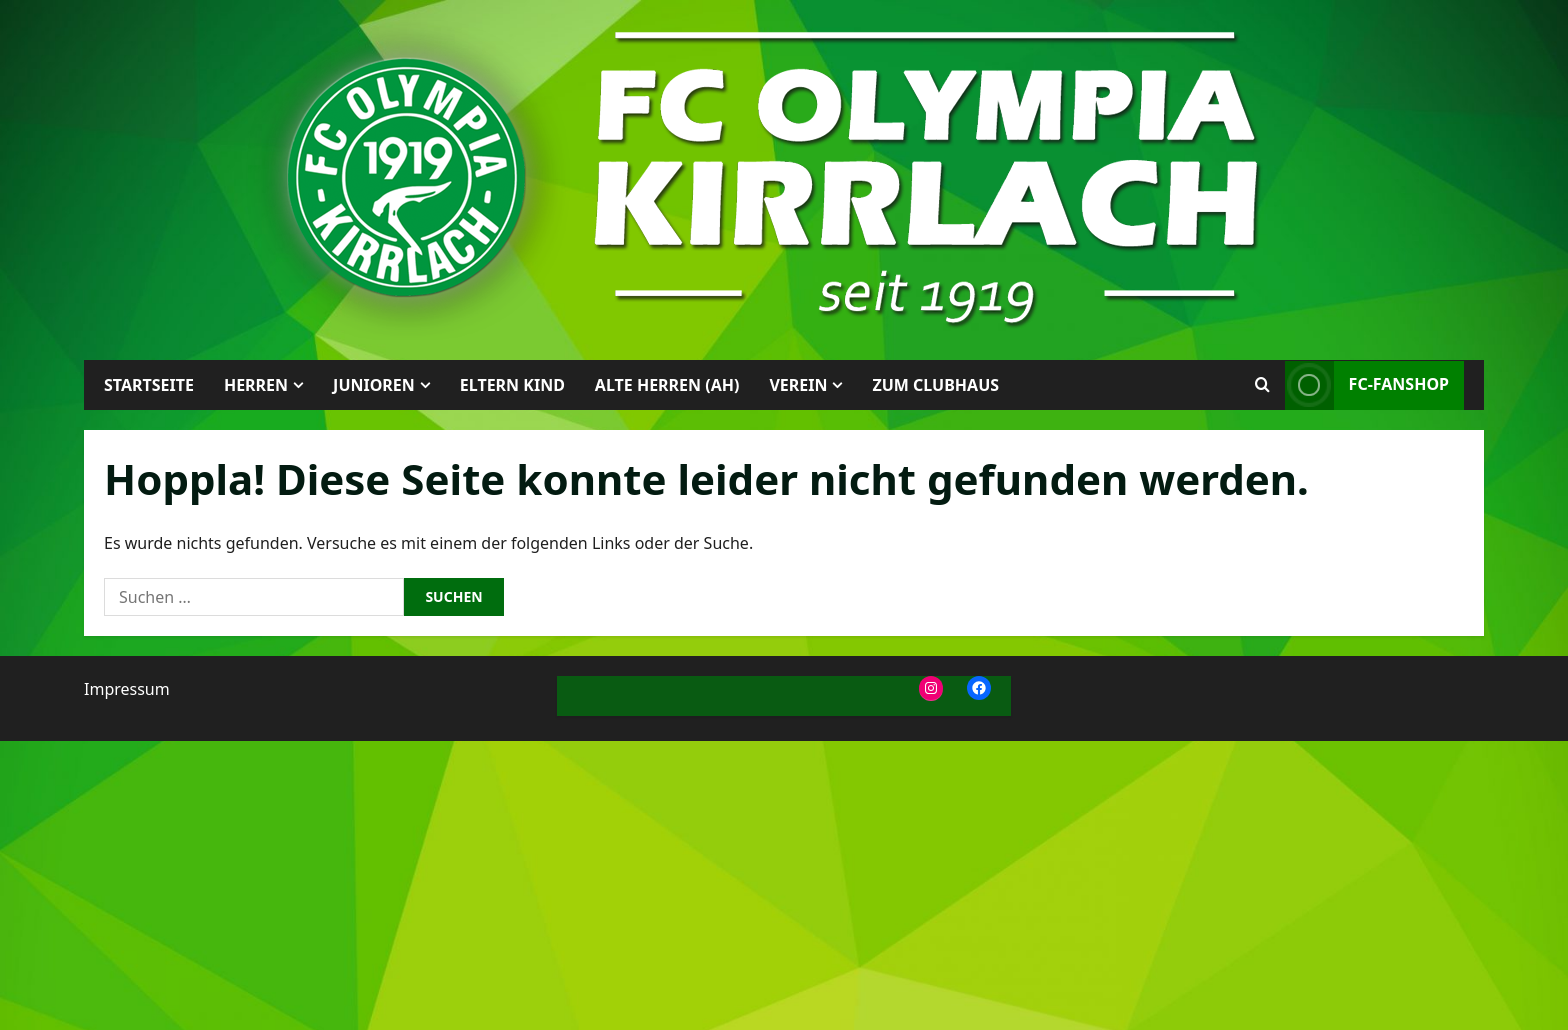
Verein (798, 385)
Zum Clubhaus (935, 385)
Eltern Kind (512, 385)
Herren (256, 385)
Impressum (127, 689)
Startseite (149, 385)
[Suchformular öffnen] (1262, 385)
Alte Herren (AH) (667, 385)
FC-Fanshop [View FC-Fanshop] (1367, 385)
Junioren (374, 385)
